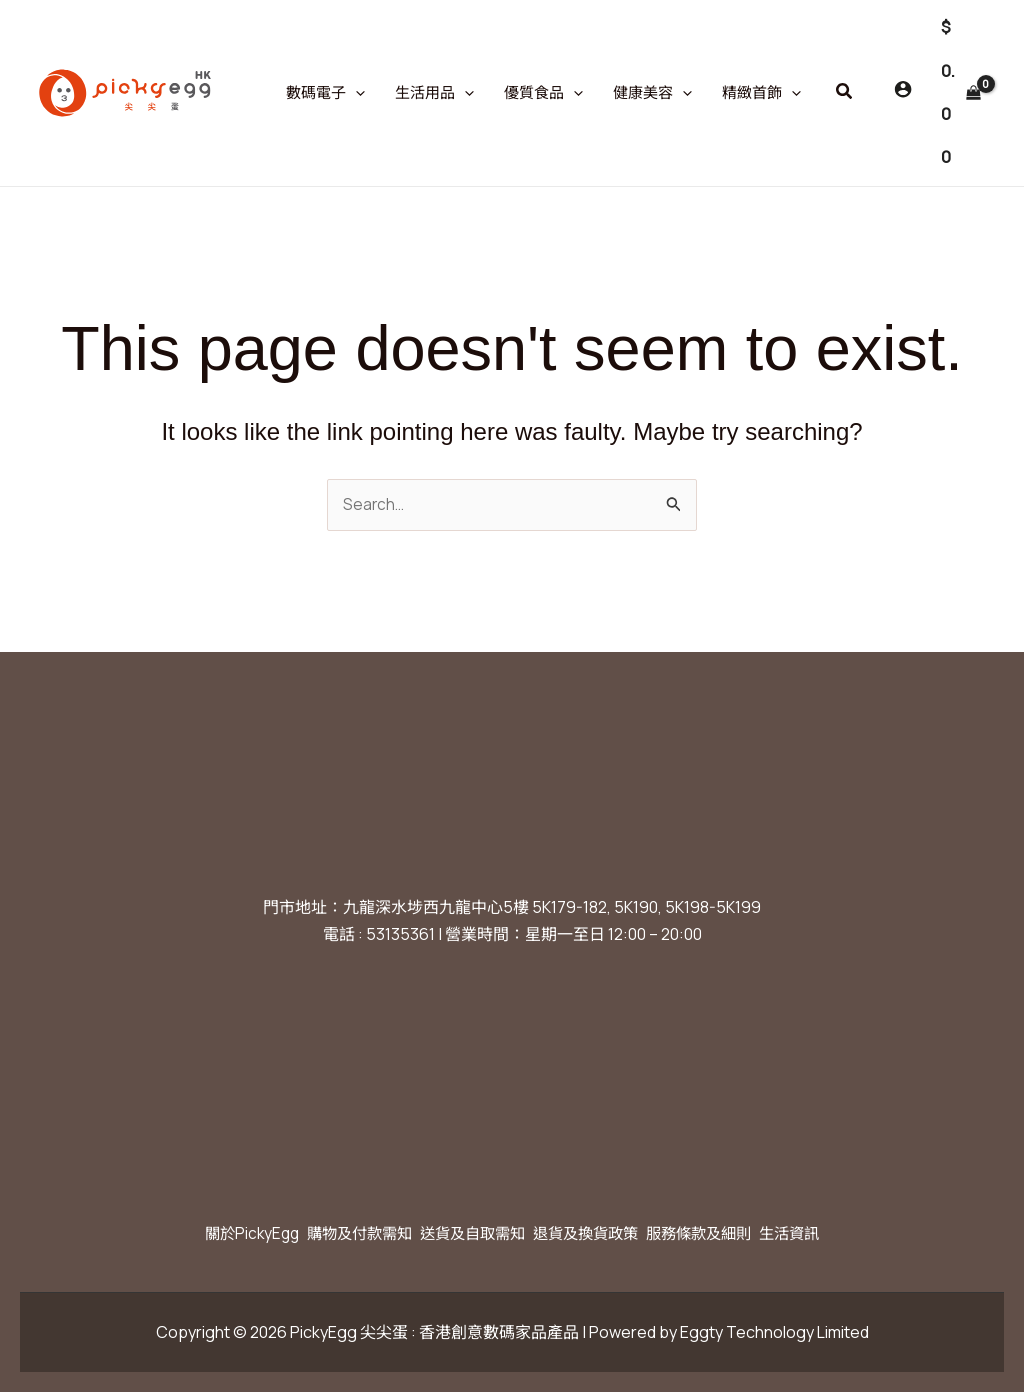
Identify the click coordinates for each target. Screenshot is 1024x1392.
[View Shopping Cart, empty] (960, 93)
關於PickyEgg (216, 1233)
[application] (355, 93)
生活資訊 (826, 1233)
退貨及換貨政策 (594, 1233)
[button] (845, 92)
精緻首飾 (761, 93)
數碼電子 (325, 93)
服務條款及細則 (722, 1233)
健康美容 (652, 93)
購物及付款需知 (338, 1233)
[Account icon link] (903, 89)
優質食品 (543, 93)
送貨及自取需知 (466, 1233)
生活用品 (434, 93)
